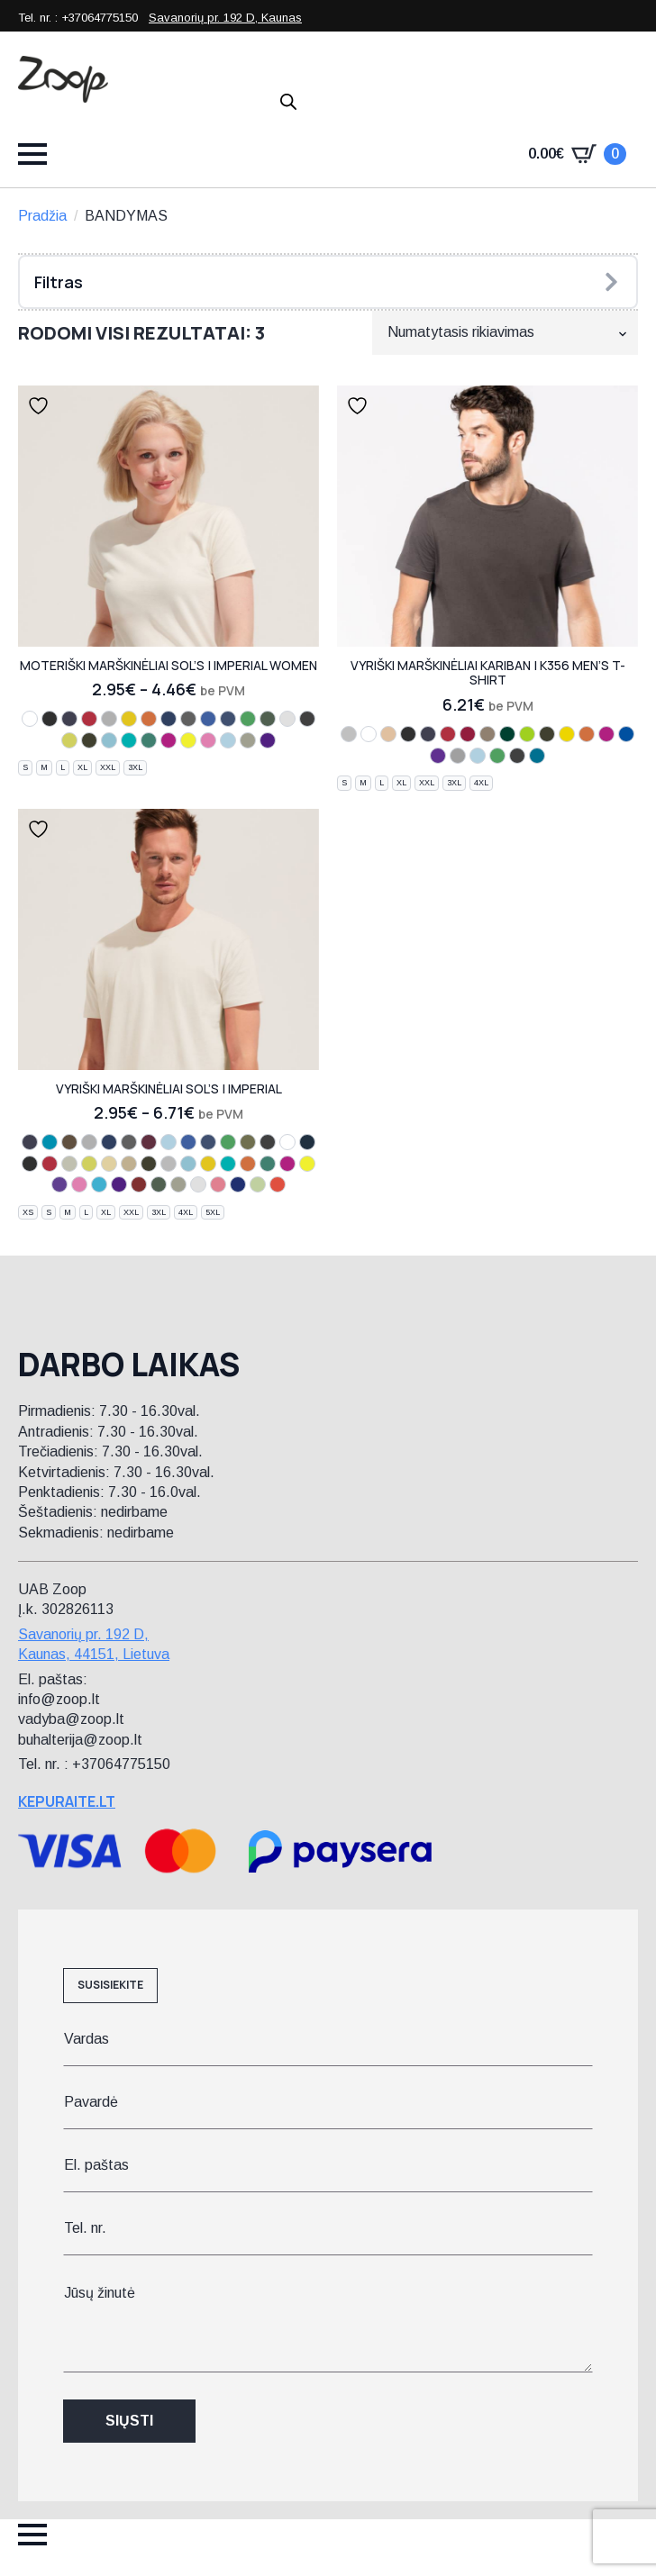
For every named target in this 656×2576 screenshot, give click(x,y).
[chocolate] (89, 740)
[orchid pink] (208, 740)
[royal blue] (208, 719)
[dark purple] (268, 740)
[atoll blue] (109, 740)
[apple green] (69, 740)
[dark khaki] (487, 734)
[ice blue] (99, 1184)
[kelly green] (248, 719)
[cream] (129, 1164)
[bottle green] (268, 719)
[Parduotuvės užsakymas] (505, 332)
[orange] (149, 719)
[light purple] (59, 1184)
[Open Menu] (32, 154)
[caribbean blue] (129, 740)
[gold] (129, 719)
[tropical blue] (537, 756)
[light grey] (69, 1164)
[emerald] (149, 740)
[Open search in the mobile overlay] (288, 102)
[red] (89, 719)
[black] (49, 719)
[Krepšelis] (577, 154)
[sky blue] (228, 740)
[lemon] (188, 740)
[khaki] (248, 740)
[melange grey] (109, 719)
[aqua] (49, 1142)
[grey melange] (89, 1142)
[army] (248, 1142)
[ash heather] (349, 734)
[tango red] (139, 1184)
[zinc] (168, 1164)
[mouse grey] (188, 719)
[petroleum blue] (307, 1142)
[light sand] (388, 734)
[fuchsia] (168, 740)
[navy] (69, 719)
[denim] (228, 719)
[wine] (468, 734)
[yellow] (567, 734)
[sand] (109, 1164)
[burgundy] (149, 1142)
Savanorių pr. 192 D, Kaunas (225, 17)
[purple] (438, 756)
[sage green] (258, 1184)
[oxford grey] (458, 756)
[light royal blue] (626, 734)
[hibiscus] (277, 1184)
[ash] (287, 719)
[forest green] (507, 734)
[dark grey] (307, 719)
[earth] (69, 1142)
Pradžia (42, 215)
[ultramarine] (238, 1184)
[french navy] (168, 719)
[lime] (527, 734)
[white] (30, 719)
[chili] (218, 1184)
